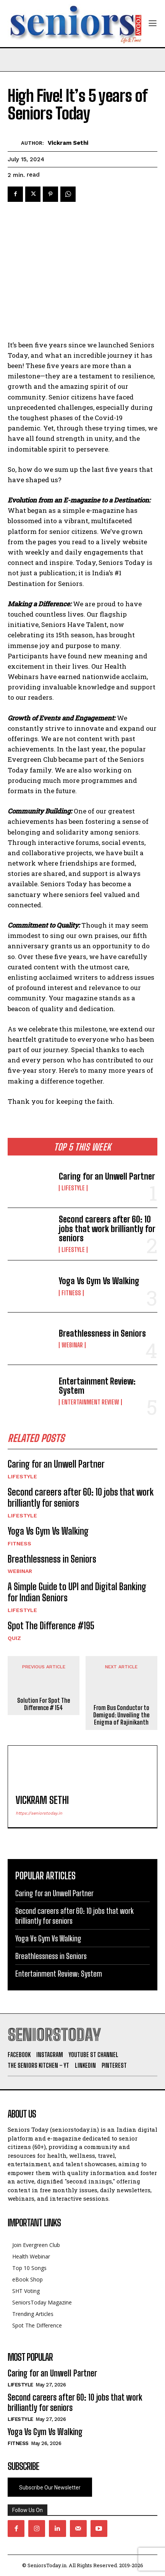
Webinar (72, 1345)
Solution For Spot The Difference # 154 (43, 1704)
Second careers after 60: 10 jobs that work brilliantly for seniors (107, 1228)
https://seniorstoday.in (39, 1813)
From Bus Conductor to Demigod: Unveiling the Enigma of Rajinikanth (121, 1715)
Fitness (71, 1293)
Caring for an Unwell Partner (107, 1176)
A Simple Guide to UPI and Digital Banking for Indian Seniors (77, 1592)
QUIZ (14, 1638)
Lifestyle (73, 1188)
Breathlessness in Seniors (102, 1333)
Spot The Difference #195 (51, 1625)
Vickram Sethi (68, 142)
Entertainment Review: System (97, 1386)
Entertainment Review (90, 1402)
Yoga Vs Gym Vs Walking (99, 1281)
